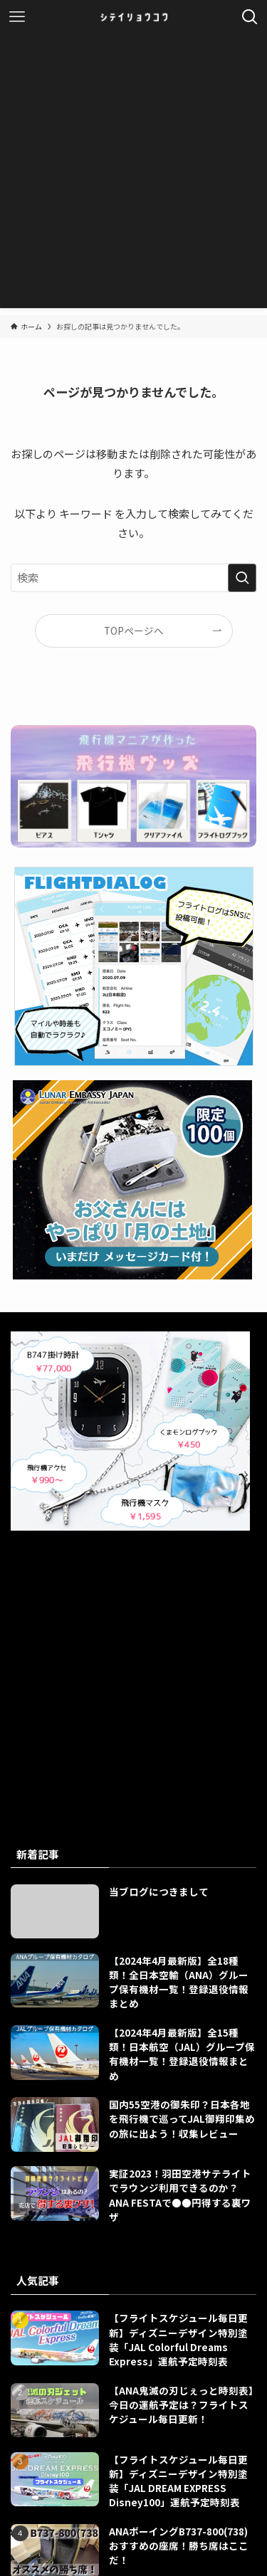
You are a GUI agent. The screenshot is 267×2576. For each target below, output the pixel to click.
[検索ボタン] (250, 17)
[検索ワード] (133, 578)
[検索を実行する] (242, 578)
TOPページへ (134, 630)
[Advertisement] (133, 174)
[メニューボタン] (17, 17)
